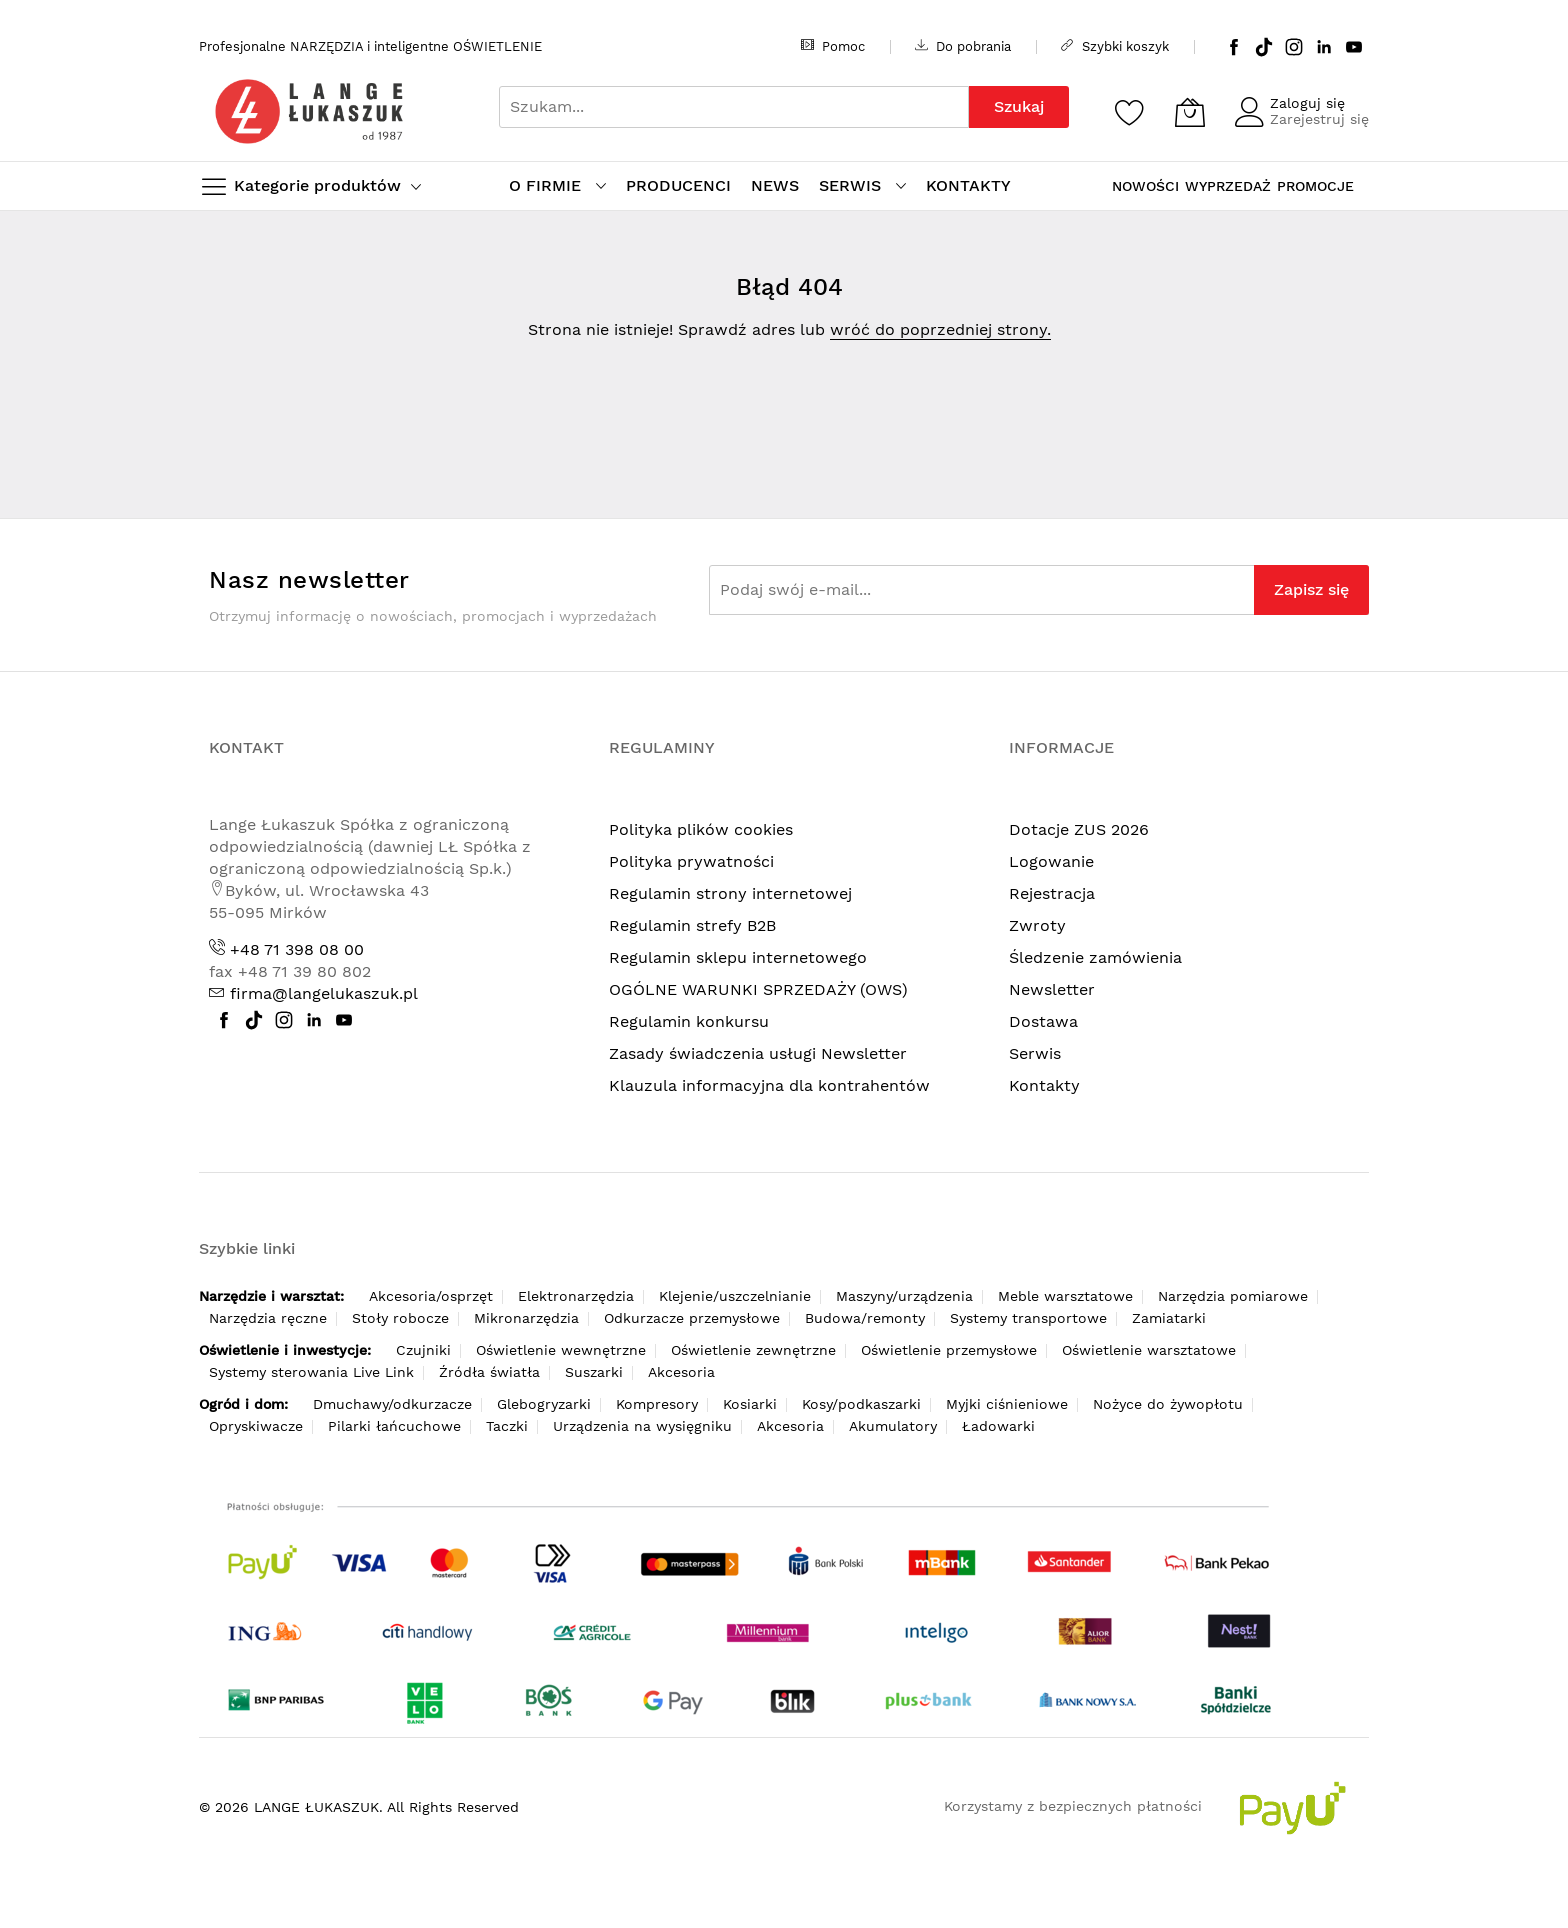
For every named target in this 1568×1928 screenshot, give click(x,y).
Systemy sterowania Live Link (311, 1372)
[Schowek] (1130, 112)
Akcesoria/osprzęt (431, 1296)
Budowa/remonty (865, 1318)
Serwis (1035, 1053)
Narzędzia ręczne (268, 1318)
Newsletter (1052, 989)
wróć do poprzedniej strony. (940, 329)
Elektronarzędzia (576, 1296)
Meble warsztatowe (1065, 1296)
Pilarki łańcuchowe (394, 1426)
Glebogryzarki (544, 1404)
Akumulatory (893, 1426)
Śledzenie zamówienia (1095, 957)
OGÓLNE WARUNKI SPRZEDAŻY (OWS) (758, 989)
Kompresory (657, 1404)
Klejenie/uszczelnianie (735, 1296)
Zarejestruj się (1319, 119)
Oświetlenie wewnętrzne (561, 1350)
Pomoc (833, 46)
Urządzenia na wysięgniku (642, 1426)
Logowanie (1051, 861)
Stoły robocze (400, 1318)
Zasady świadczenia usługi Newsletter (758, 1053)
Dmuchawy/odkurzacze (392, 1404)
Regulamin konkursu (689, 1021)
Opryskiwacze (256, 1426)
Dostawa (1043, 1021)
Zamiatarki (1169, 1318)
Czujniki (423, 1350)
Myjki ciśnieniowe (1007, 1404)
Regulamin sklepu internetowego (738, 957)
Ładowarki (998, 1426)
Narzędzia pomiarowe (1233, 1296)
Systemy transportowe (1028, 1318)
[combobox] (734, 107)
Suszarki (594, 1372)
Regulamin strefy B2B (692, 925)
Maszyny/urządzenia (904, 1296)
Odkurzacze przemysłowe (692, 1318)
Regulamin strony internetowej (730, 893)
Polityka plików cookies (701, 829)
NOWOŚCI (1145, 186)
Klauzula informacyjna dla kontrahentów (769, 1085)
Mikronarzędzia (526, 1318)
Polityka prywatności (691, 861)
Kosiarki (750, 1404)
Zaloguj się (1307, 103)
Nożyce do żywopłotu (1168, 1404)
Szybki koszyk (1115, 46)
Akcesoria (681, 1372)
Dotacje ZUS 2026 (1079, 829)
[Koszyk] (1190, 112)
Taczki (507, 1426)
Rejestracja (1052, 893)
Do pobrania (963, 46)
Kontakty (1044, 1085)
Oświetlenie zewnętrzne (753, 1350)
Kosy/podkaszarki (861, 1404)
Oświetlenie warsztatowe (1149, 1350)
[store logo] (309, 111)
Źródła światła (489, 1372)
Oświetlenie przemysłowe (949, 1350)
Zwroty (1037, 925)
